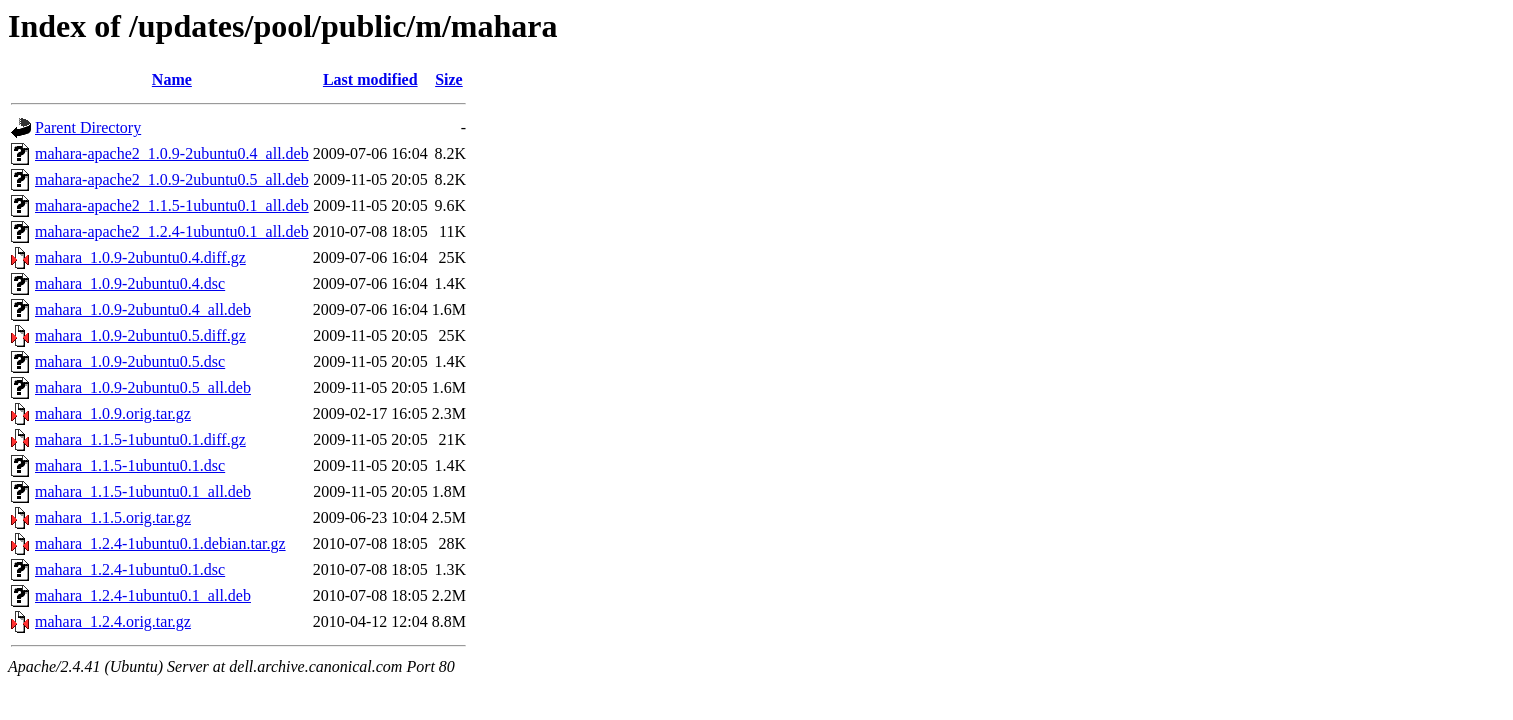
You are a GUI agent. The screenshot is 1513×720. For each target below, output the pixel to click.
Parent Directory (88, 127)
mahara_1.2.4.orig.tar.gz (113, 621)
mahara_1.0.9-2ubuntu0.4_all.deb (143, 309)
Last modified (370, 79)
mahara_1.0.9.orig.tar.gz (113, 413)
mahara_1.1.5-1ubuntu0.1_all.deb (143, 491)
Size (449, 79)
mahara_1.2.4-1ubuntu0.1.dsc (130, 569)
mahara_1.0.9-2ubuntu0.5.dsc (130, 361)
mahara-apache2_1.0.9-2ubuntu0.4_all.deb (172, 153)
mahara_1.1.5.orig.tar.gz (113, 517)
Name (172, 79)
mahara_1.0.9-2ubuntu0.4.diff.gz (140, 257)
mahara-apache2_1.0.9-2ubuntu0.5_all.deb (172, 179)
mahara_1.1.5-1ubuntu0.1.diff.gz (140, 439)
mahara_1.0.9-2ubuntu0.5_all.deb (143, 387)
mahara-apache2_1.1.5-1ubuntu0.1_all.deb (172, 205)
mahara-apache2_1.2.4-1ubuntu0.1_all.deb (172, 231)
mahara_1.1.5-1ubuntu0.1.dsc (130, 465)
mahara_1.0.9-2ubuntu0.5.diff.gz (140, 335)
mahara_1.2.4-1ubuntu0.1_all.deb (143, 595)
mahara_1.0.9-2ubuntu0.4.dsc (130, 283)
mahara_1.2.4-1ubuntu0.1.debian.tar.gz (160, 543)
